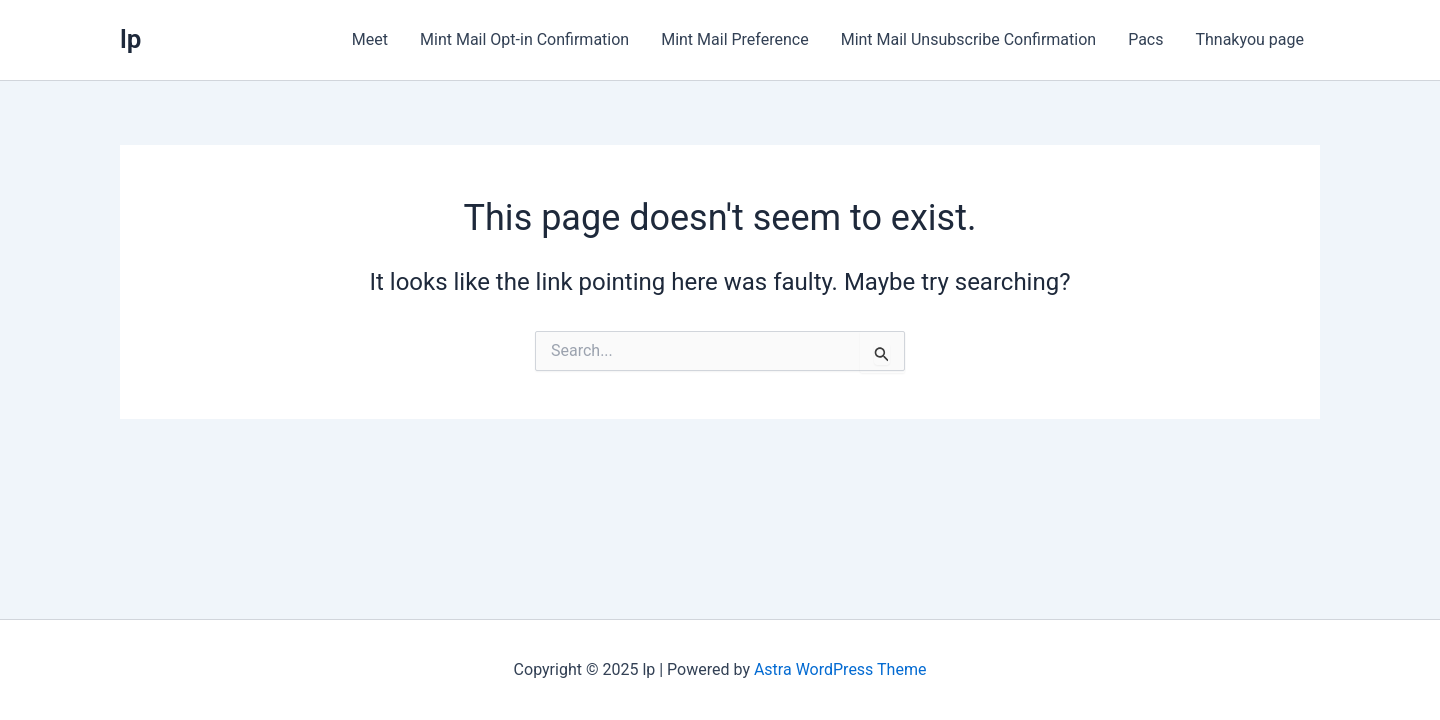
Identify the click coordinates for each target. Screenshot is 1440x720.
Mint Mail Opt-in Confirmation (524, 39)
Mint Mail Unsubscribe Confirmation (968, 39)
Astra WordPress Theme (840, 669)
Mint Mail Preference (734, 39)
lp (130, 39)
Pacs (1145, 39)
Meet (370, 39)
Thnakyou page (1249, 39)
